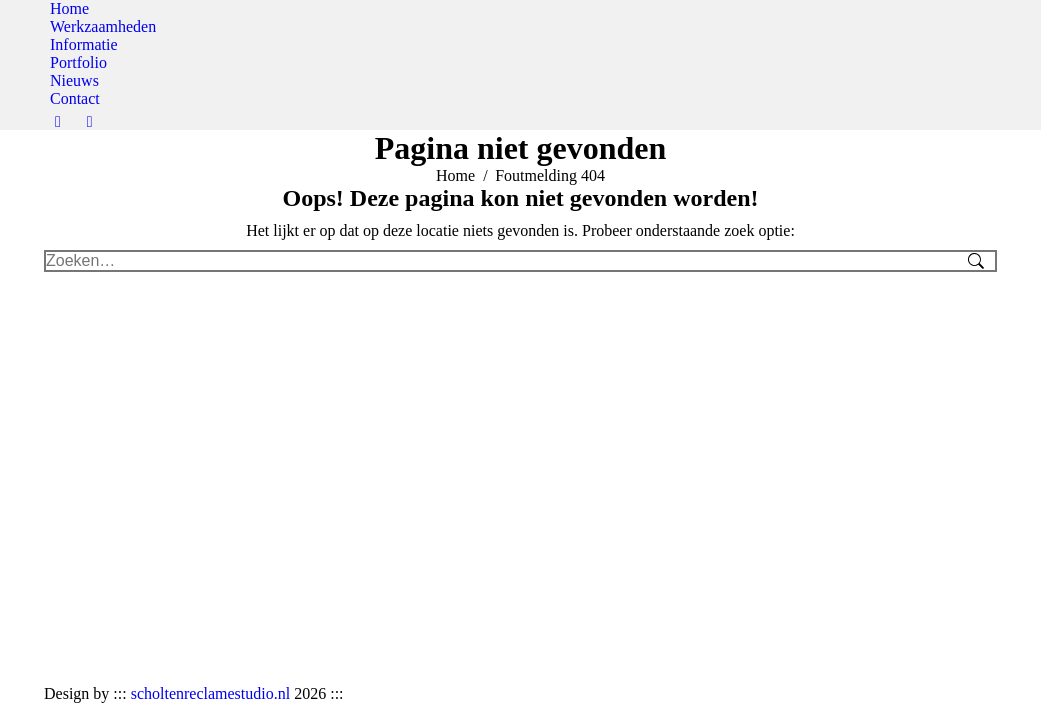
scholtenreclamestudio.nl (211, 693)
